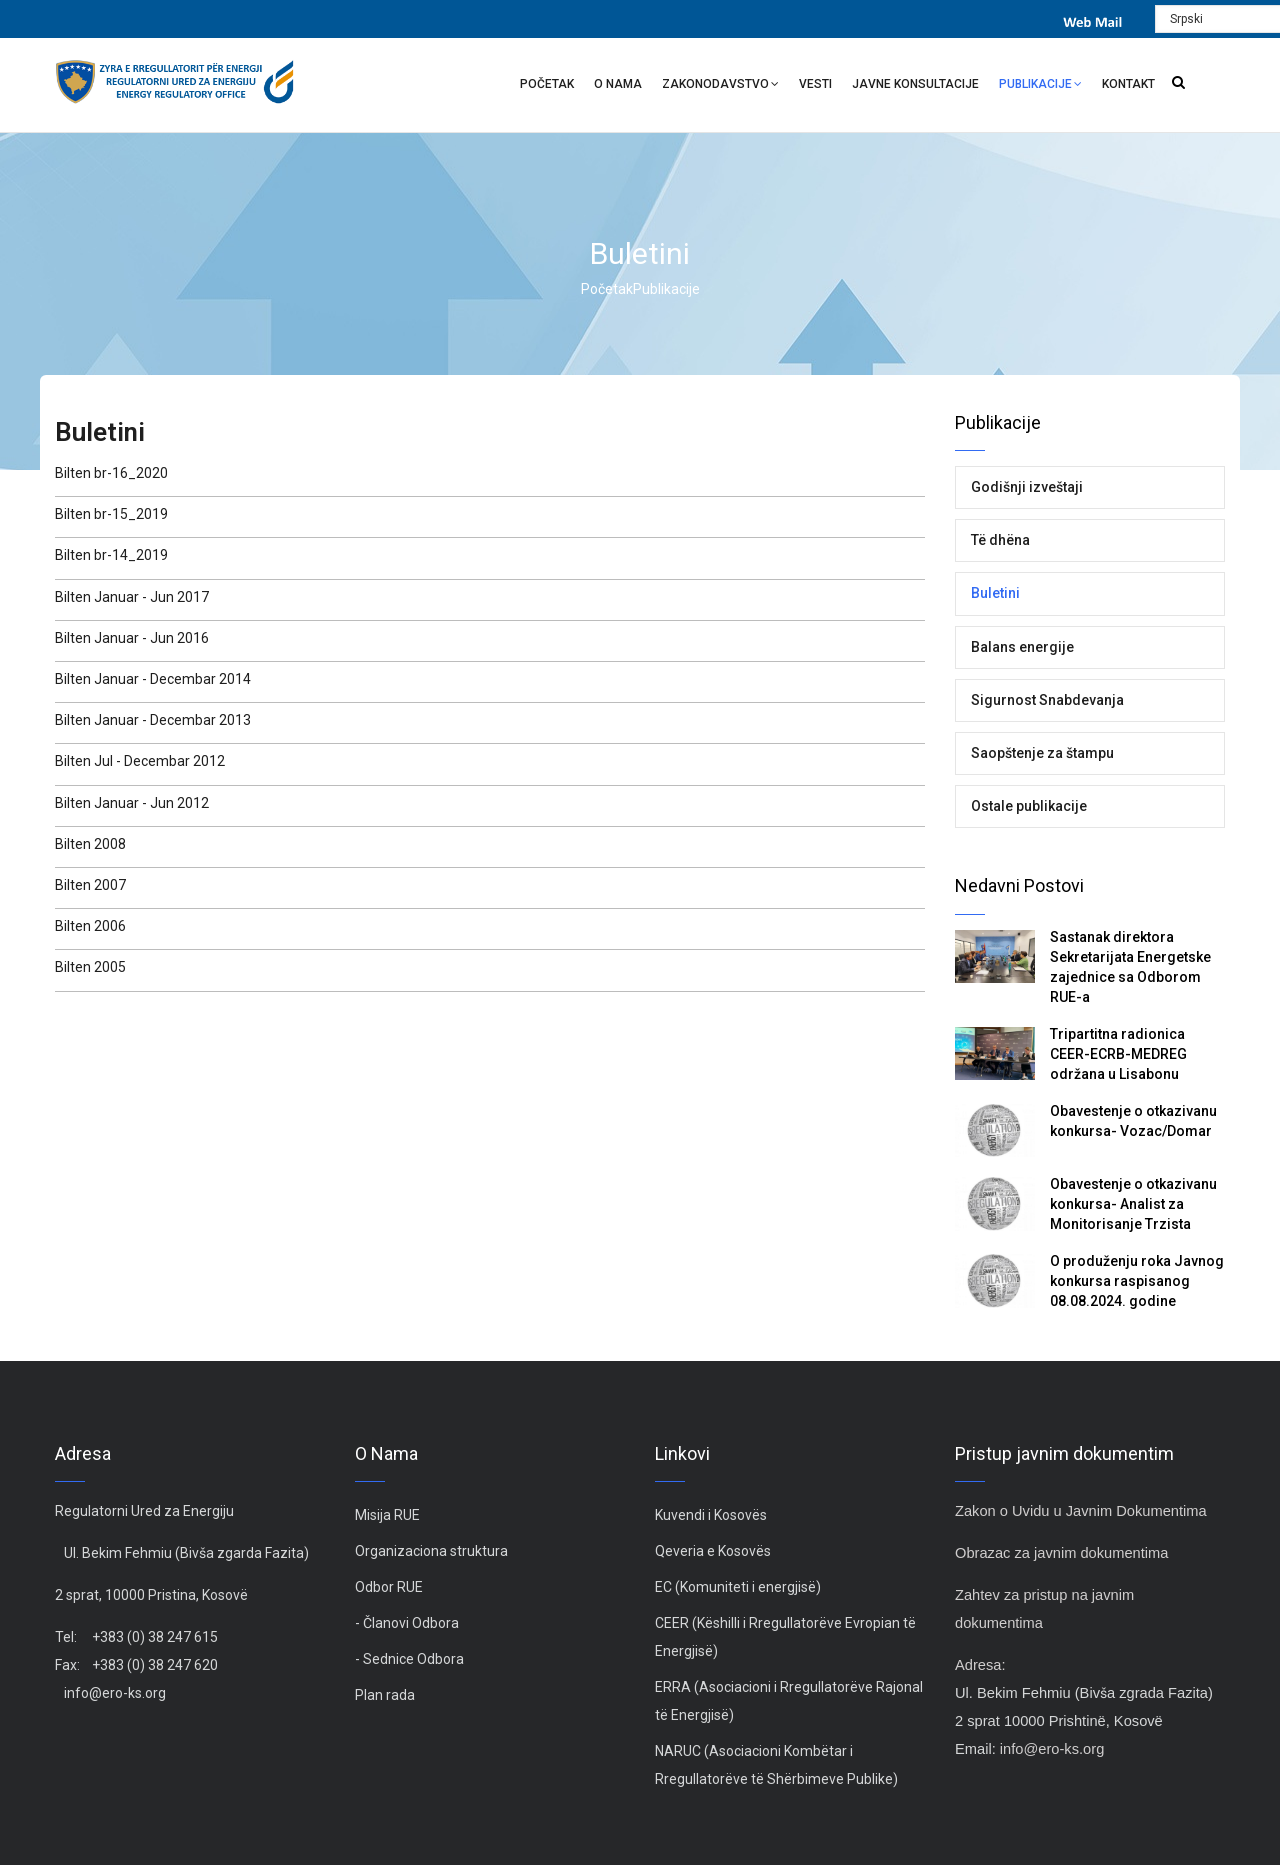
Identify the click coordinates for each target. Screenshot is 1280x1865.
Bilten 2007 (90, 885)
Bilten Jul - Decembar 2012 (140, 761)
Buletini (995, 593)
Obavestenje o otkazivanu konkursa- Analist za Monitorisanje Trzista (1133, 1204)
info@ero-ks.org (115, 1693)
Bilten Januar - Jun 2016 (132, 638)
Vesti (815, 84)
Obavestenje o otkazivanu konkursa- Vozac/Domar (1133, 1121)
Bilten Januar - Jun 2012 (132, 803)
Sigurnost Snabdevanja (1047, 700)
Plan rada (385, 1695)
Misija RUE (387, 1515)
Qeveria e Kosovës (713, 1551)
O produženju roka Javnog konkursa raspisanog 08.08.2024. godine (1137, 1281)
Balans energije (1022, 647)
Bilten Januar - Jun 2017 (132, 597)
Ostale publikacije (1029, 806)
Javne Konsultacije (915, 84)
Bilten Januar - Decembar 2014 (153, 679)
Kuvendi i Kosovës (711, 1515)
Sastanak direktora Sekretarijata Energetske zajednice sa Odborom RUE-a (1130, 967)
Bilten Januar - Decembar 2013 (153, 720)
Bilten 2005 (90, 967)
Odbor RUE (389, 1587)
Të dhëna (1000, 540)
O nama (618, 84)
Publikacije (1040, 86)
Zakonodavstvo (720, 86)
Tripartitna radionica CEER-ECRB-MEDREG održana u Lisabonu (1118, 1054)
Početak (547, 84)
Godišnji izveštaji (1027, 487)
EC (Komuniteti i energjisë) (738, 1587)
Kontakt (1128, 84)
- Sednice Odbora (409, 1659)
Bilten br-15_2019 (111, 514)
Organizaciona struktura (431, 1551)
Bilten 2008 (90, 844)
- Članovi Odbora (407, 1623)
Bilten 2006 (90, 926)
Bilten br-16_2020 (111, 473)
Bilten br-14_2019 (111, 555)
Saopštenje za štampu (1042, 753)
